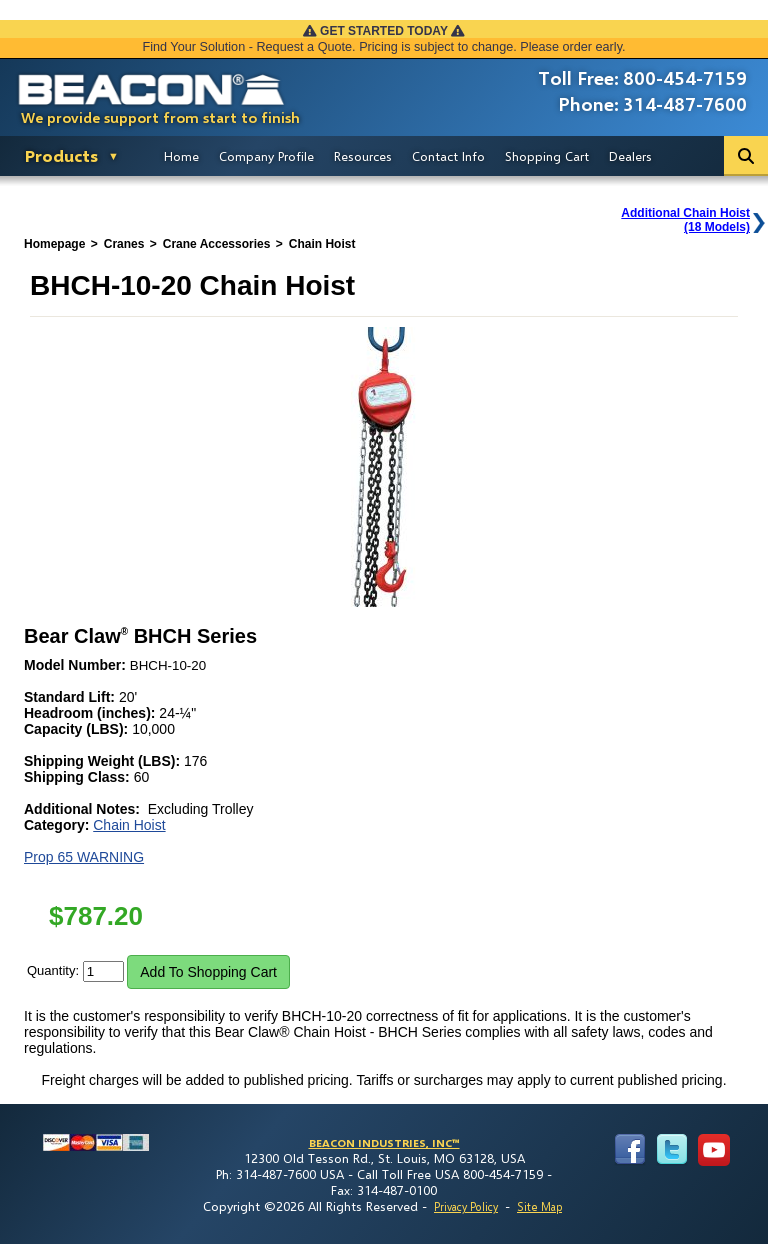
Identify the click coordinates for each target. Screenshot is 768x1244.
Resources (363, 156)
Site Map (539, 1206)
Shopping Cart (547, 156)
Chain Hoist (129, 825)
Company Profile (266, 156)
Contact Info (448, 156)
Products (61, 155)
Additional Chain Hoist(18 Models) (685, 220)
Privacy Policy (466, 1206)
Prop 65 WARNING (84, 857)
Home (181, 156)
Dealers (630, 156)
